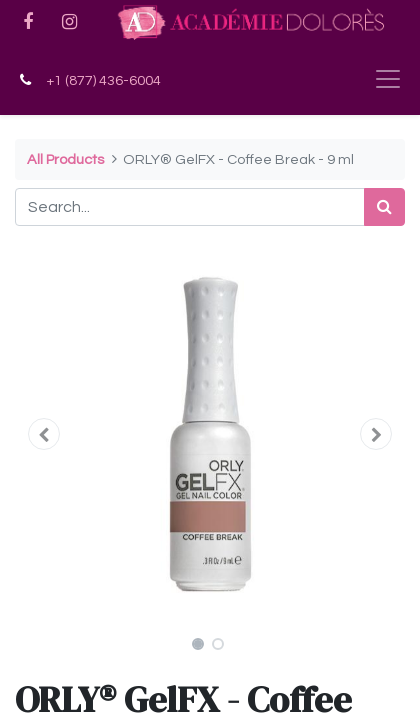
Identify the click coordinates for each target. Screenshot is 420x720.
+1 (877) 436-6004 (103, 80)
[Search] (384, 207)
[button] (44, 434)
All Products (65, 159)
